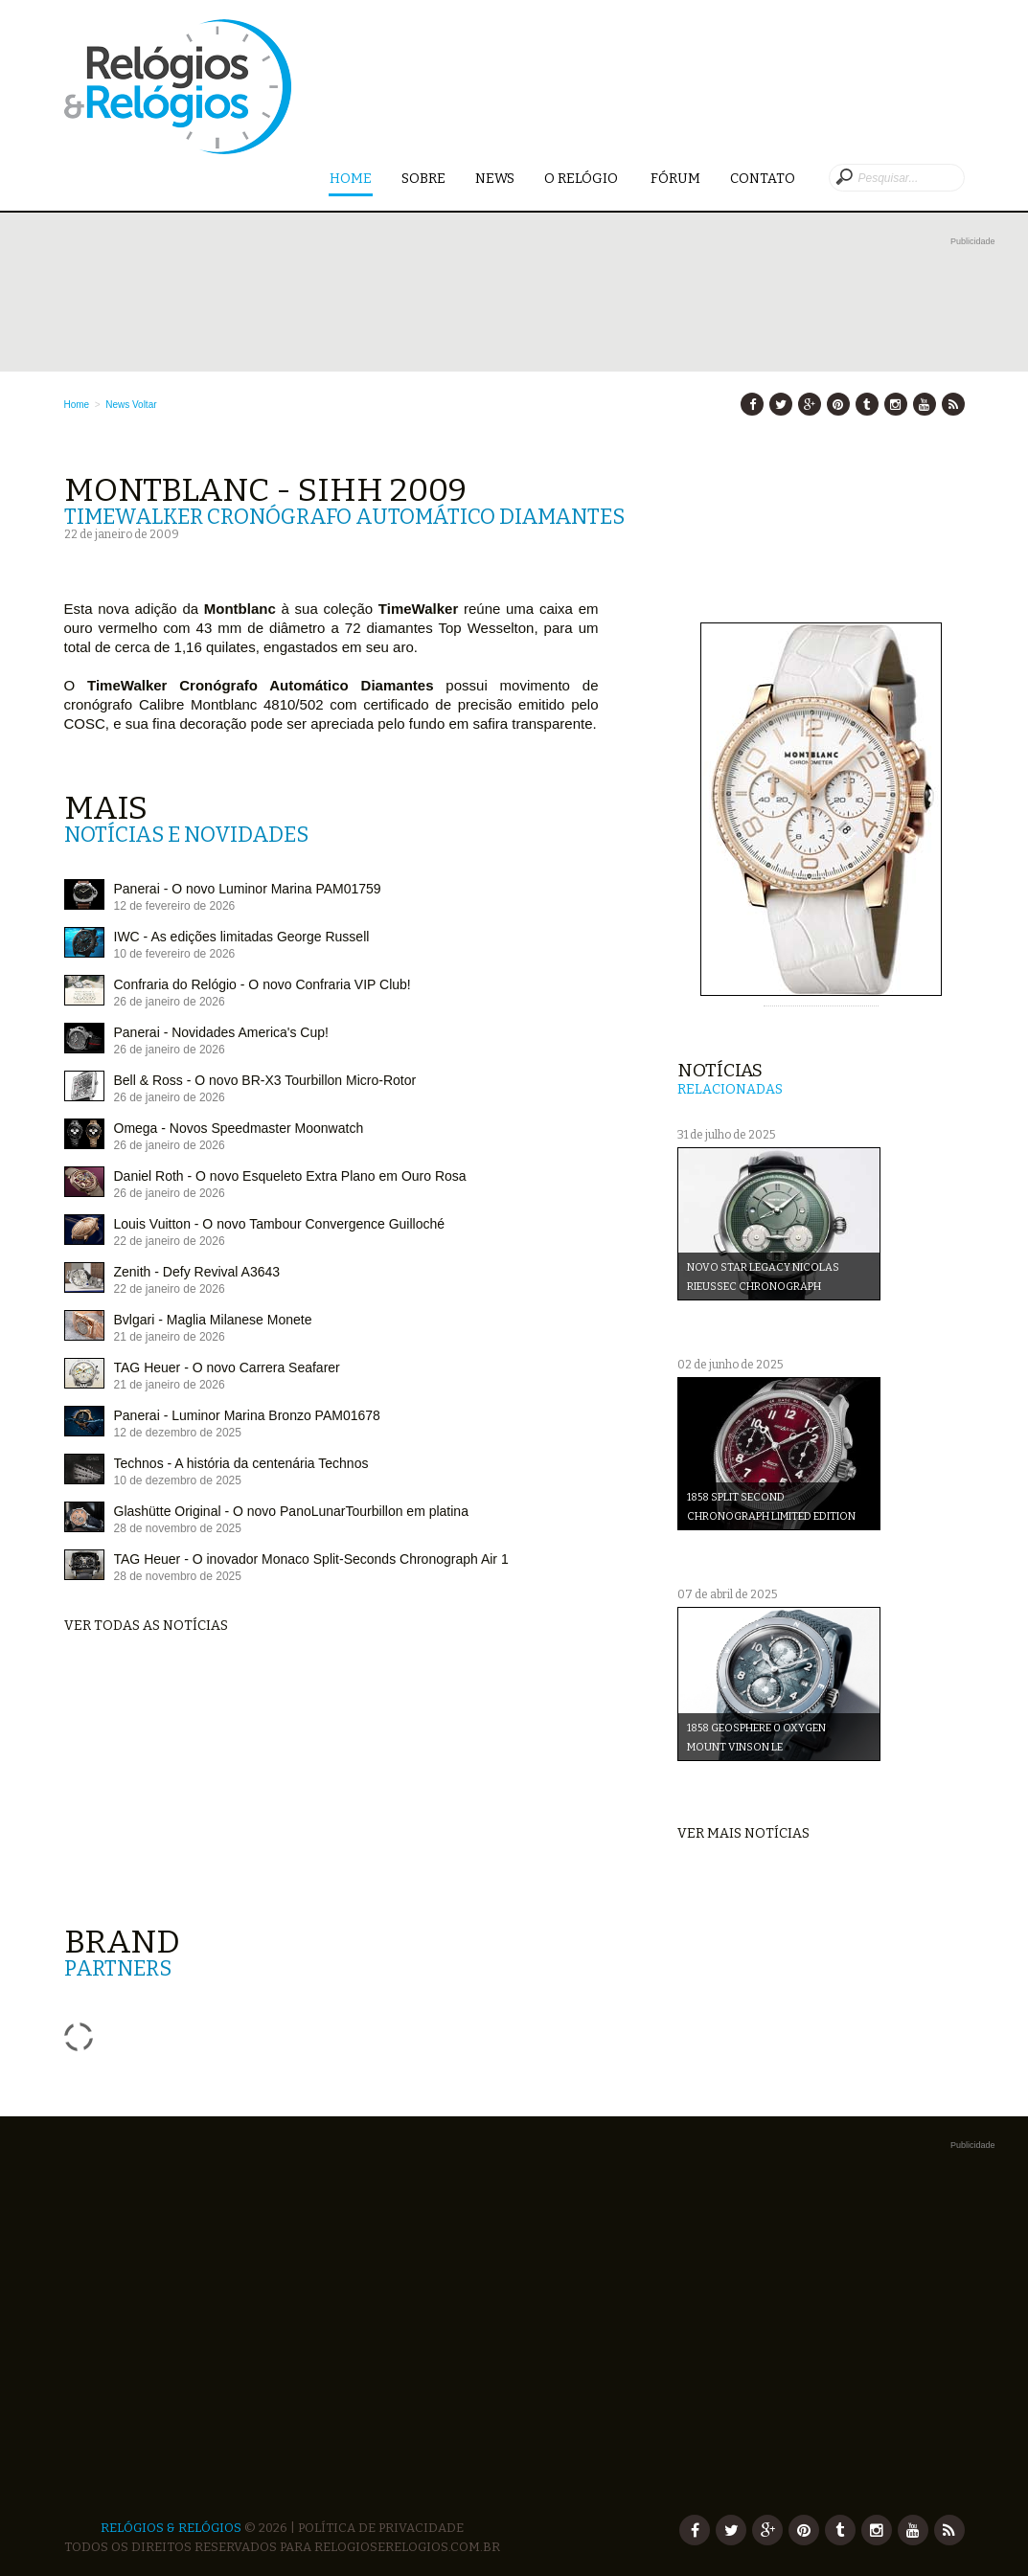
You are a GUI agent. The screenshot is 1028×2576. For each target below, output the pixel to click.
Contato (762, 178)
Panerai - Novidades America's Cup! (221, 1032)
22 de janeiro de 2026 (169, 1241)
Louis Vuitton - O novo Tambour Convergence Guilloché (279, 1224)
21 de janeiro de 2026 (169, 1337)
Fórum (675, 178)
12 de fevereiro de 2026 (175, 906)
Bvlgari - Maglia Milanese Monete (213, 1319)
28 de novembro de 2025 (177, 1528)
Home (351, 179)
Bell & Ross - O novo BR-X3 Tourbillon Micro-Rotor (265, 1080)
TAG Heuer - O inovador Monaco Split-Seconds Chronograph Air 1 (311, 1559)
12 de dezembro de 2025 (177, 1432)
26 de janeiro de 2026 (169, 1001)
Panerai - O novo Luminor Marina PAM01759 (247, 888)
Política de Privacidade (381, 2527)
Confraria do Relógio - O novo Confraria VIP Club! (262, 984)
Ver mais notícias (743, 1833)
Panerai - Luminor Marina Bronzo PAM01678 (247, 1415)
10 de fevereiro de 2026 (175, 953)
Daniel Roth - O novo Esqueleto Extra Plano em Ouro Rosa (290, 1176)
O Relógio (582, 178)
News (494, 178)
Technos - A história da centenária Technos (241, 1463)
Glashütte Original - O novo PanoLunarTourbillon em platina (291, 1511)
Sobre (423, 178)
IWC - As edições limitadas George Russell (242, 936)
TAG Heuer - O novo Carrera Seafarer (227, 1367)
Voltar (144, 404)
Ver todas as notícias (146, 1625)
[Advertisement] (529, 294)
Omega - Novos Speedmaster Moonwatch (239, 1128)
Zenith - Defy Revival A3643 (197, 1271)
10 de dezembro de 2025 (177, 1480)
